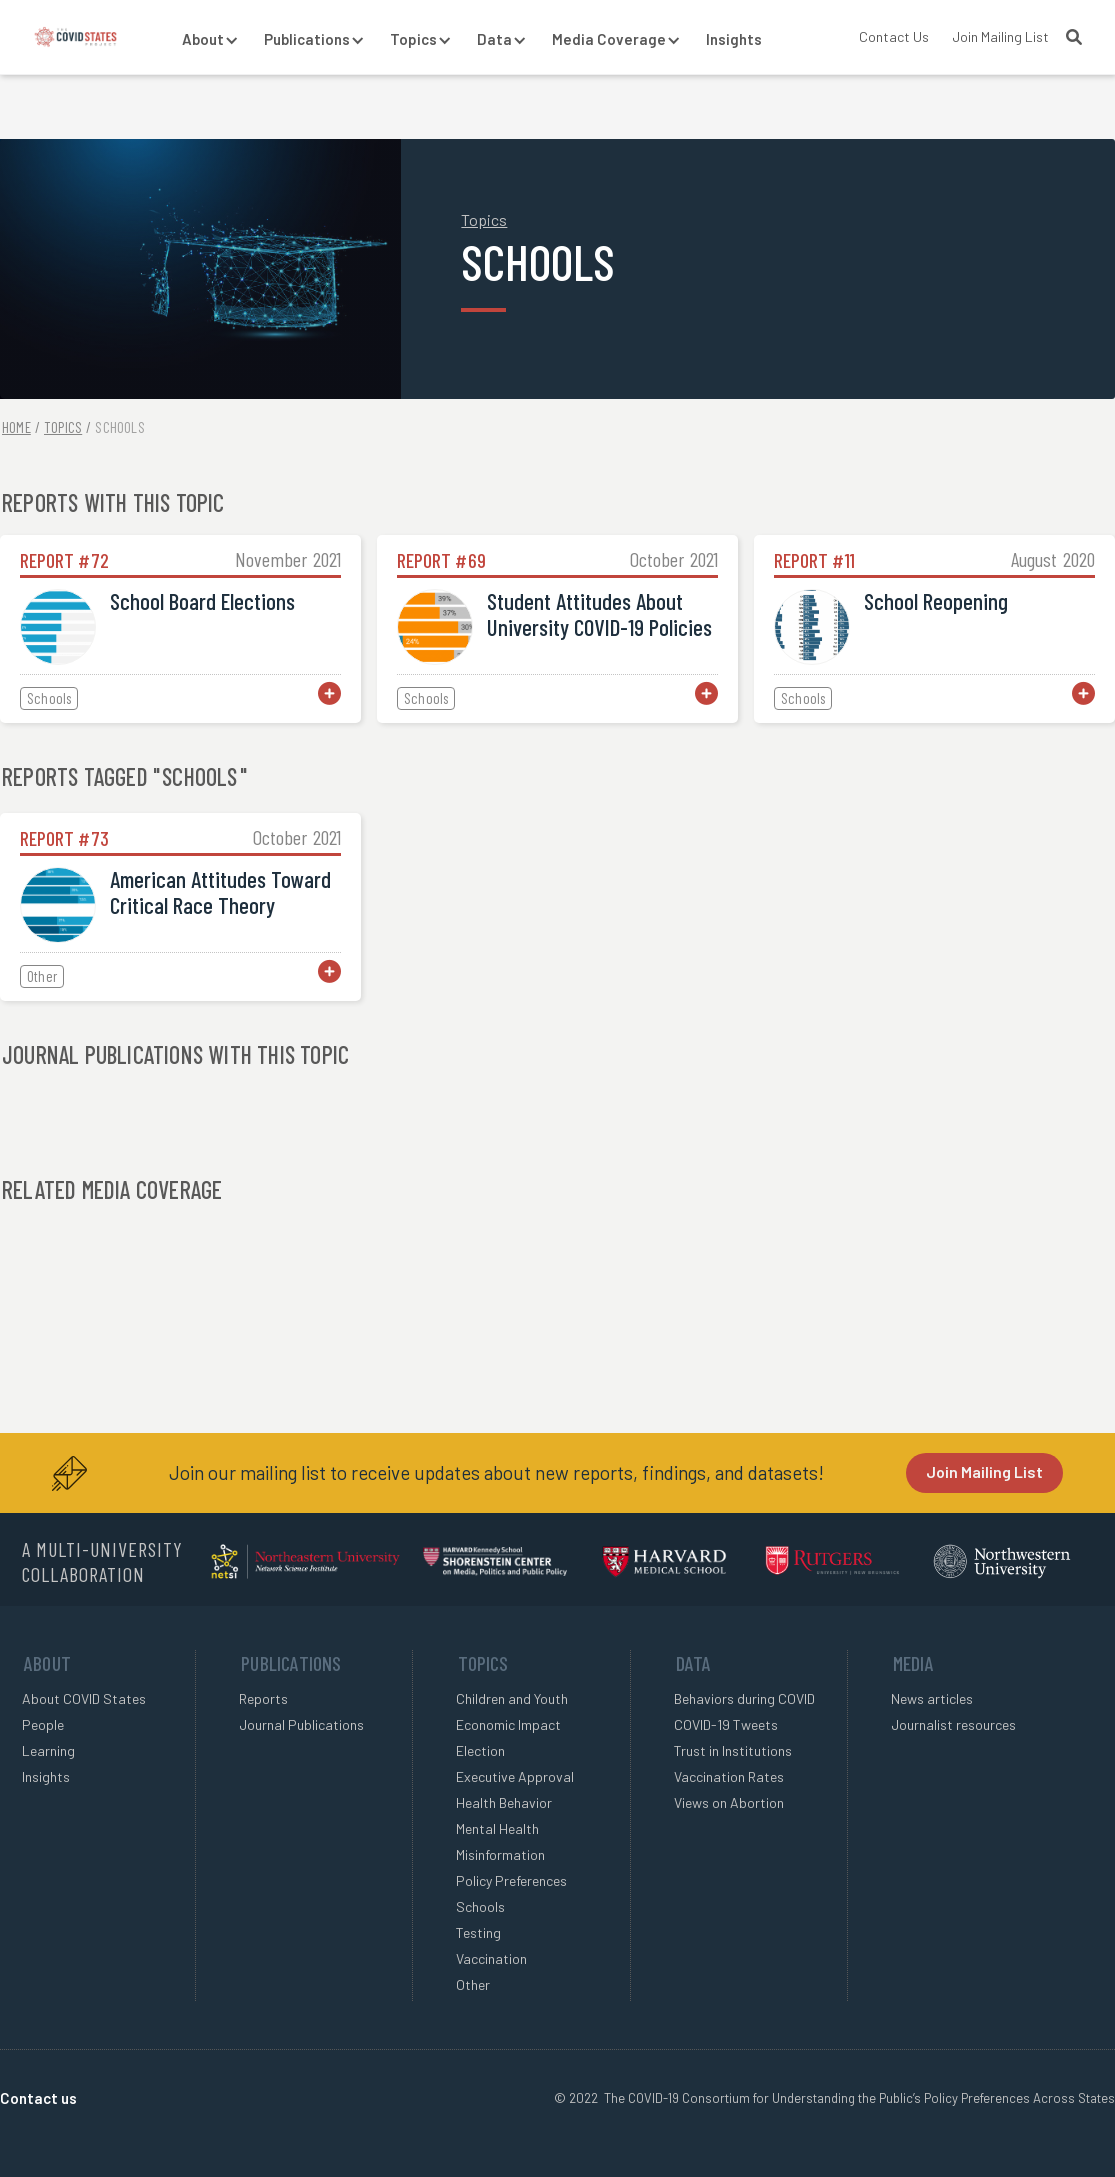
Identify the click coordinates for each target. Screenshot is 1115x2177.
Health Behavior (504, 1802)
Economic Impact (508, 1724)
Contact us (38, 2098)
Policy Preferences (511, 1880)
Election (480, 1750)
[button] (203, 40)
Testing (478, 1932)
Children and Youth (512, 1698)
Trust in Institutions (733, 1750)
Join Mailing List (1000, 36)
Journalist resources (953, 1724)
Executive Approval (515, 1776)
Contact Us (894, 36)
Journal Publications (301, 1724)
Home (16, 427)
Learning (48, 1750)
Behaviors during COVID (744, 1698)
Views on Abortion (729, 1802)
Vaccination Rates (729, 1776)
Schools (119, 427)
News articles (932, 1698)
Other (473, 1984)
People (43, 1724)
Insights (734, 39)
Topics (484, 219)
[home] (75, 37)
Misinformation (500, 1854)
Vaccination (491, 1958)
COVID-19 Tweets (726, 1724)
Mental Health (497, 1828)
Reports (263, 1698)
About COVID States (84, 1698)
